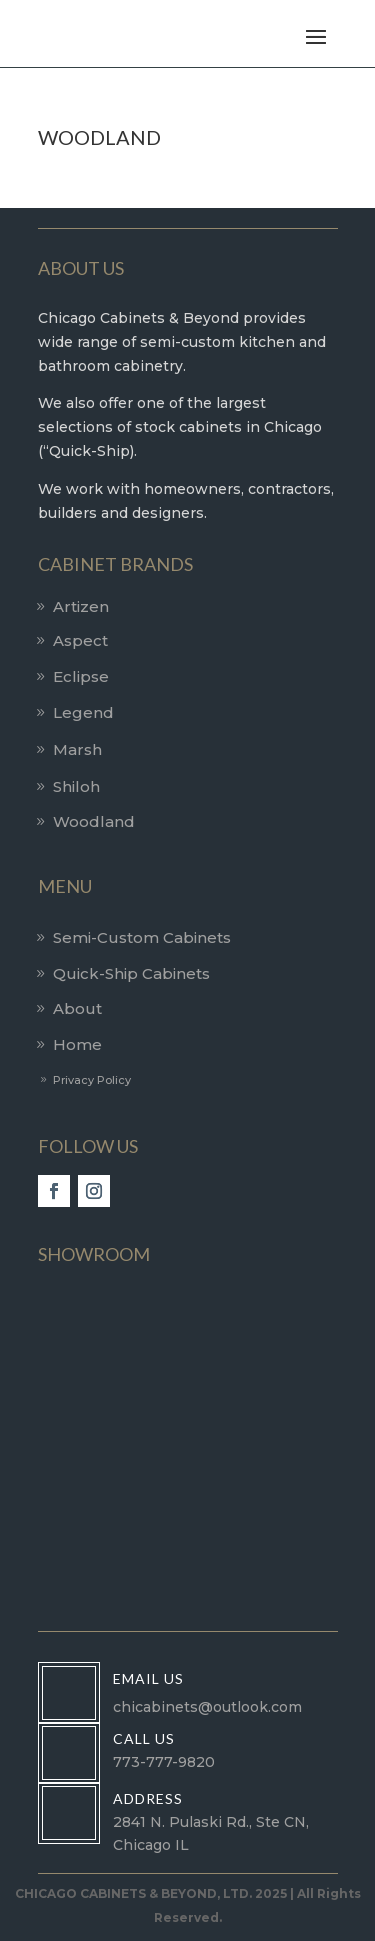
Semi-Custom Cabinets (142, 937)
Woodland (94, 821)
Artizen (81, 606)
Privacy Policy (92, 1080)
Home (77, 1044)
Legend (83, 712)
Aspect (80, 640)
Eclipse (81, 676)
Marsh (77, 749)
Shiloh (76, 786)
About (77, 1008)
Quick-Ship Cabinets (131, 973)
